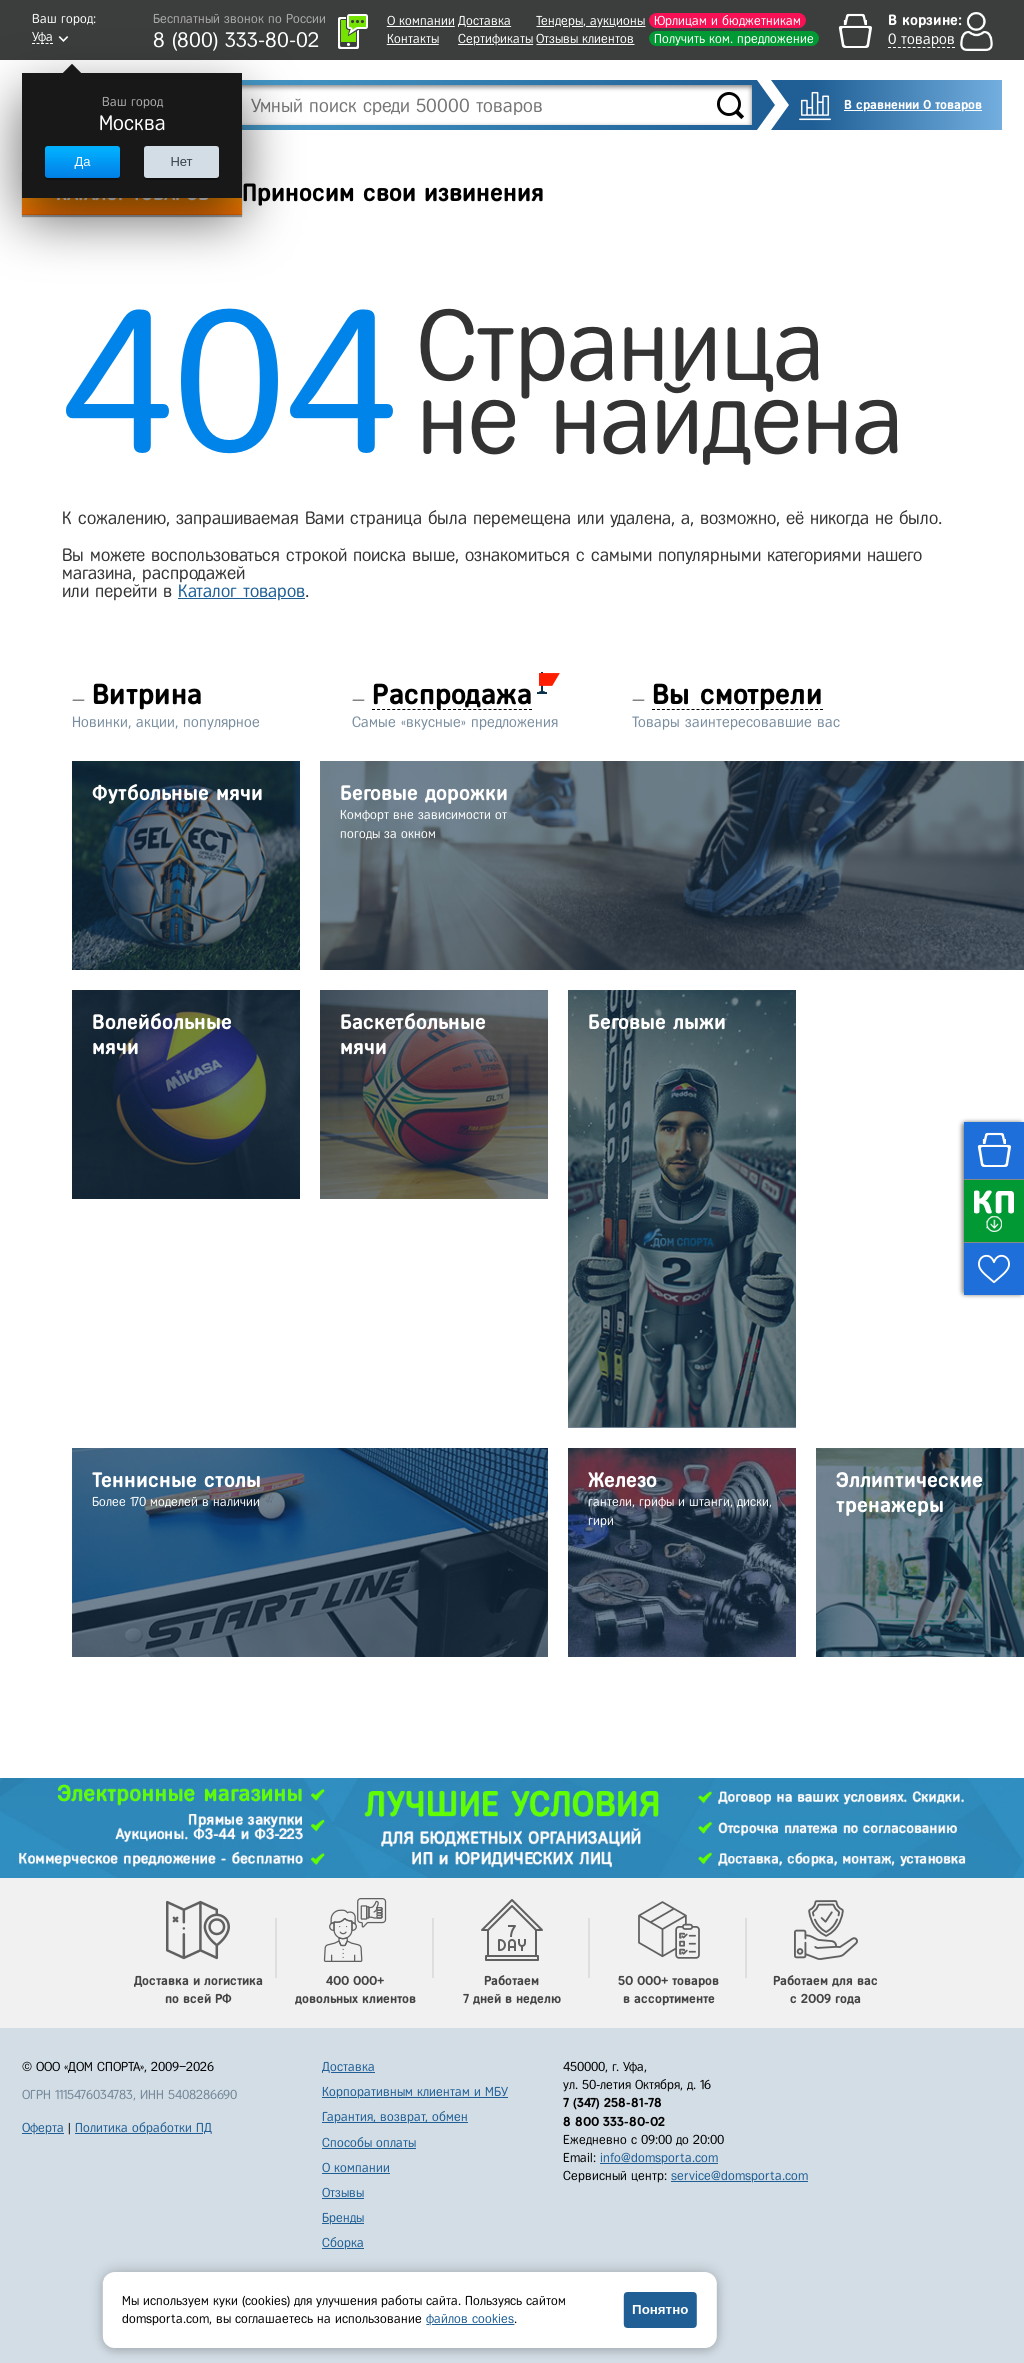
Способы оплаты (369, 2142)
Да (82, 161)
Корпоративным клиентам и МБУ (415, 2091)
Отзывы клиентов (585, 38)
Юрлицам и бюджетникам (727, 20)
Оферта (43, 2127)
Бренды (343, 2217)
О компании (421, 20)
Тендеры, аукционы (590, 20)
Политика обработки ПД (143, 2127)
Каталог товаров (241, 591)
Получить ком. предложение (734, 38)
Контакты (413, 38)
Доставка (484, 20)
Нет (181, 161)
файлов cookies (470, 2318)
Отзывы (343, 2192)
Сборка (343, 2242)
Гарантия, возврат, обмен (395, 2116)
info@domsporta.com (659, 2157)
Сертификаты (495, 38)
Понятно (660, 2309)
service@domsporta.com (739, 2175)
